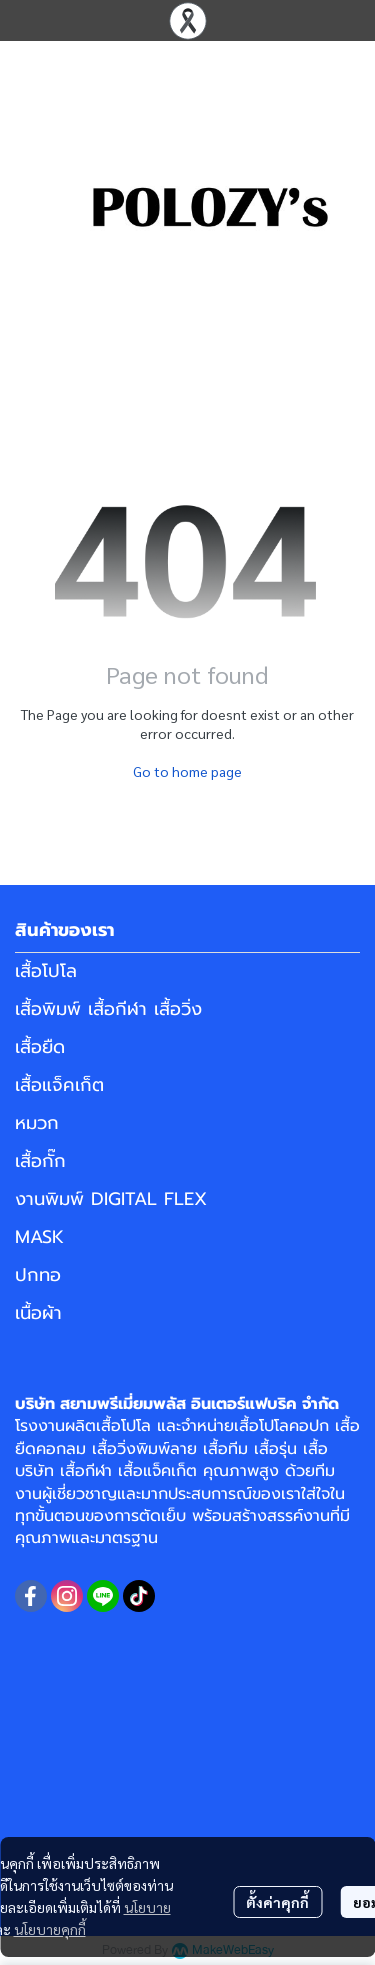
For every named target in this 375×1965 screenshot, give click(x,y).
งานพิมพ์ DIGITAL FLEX (111, 1199)
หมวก (37, 1123)
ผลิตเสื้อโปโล (108, 1426)
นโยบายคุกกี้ (50, 1929)
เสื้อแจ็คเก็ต (59, 1085)
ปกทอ (38, 1275)
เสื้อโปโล (46, 971)
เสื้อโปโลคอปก (281, 1426)
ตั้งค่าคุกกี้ (277, 1902)
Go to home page (187, 771)
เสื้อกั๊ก (40, 1161)
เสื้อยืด (40, 1047)
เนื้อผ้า (38, 1313)
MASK (39, 1237)
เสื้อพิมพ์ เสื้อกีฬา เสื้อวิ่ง (108, 1009)
